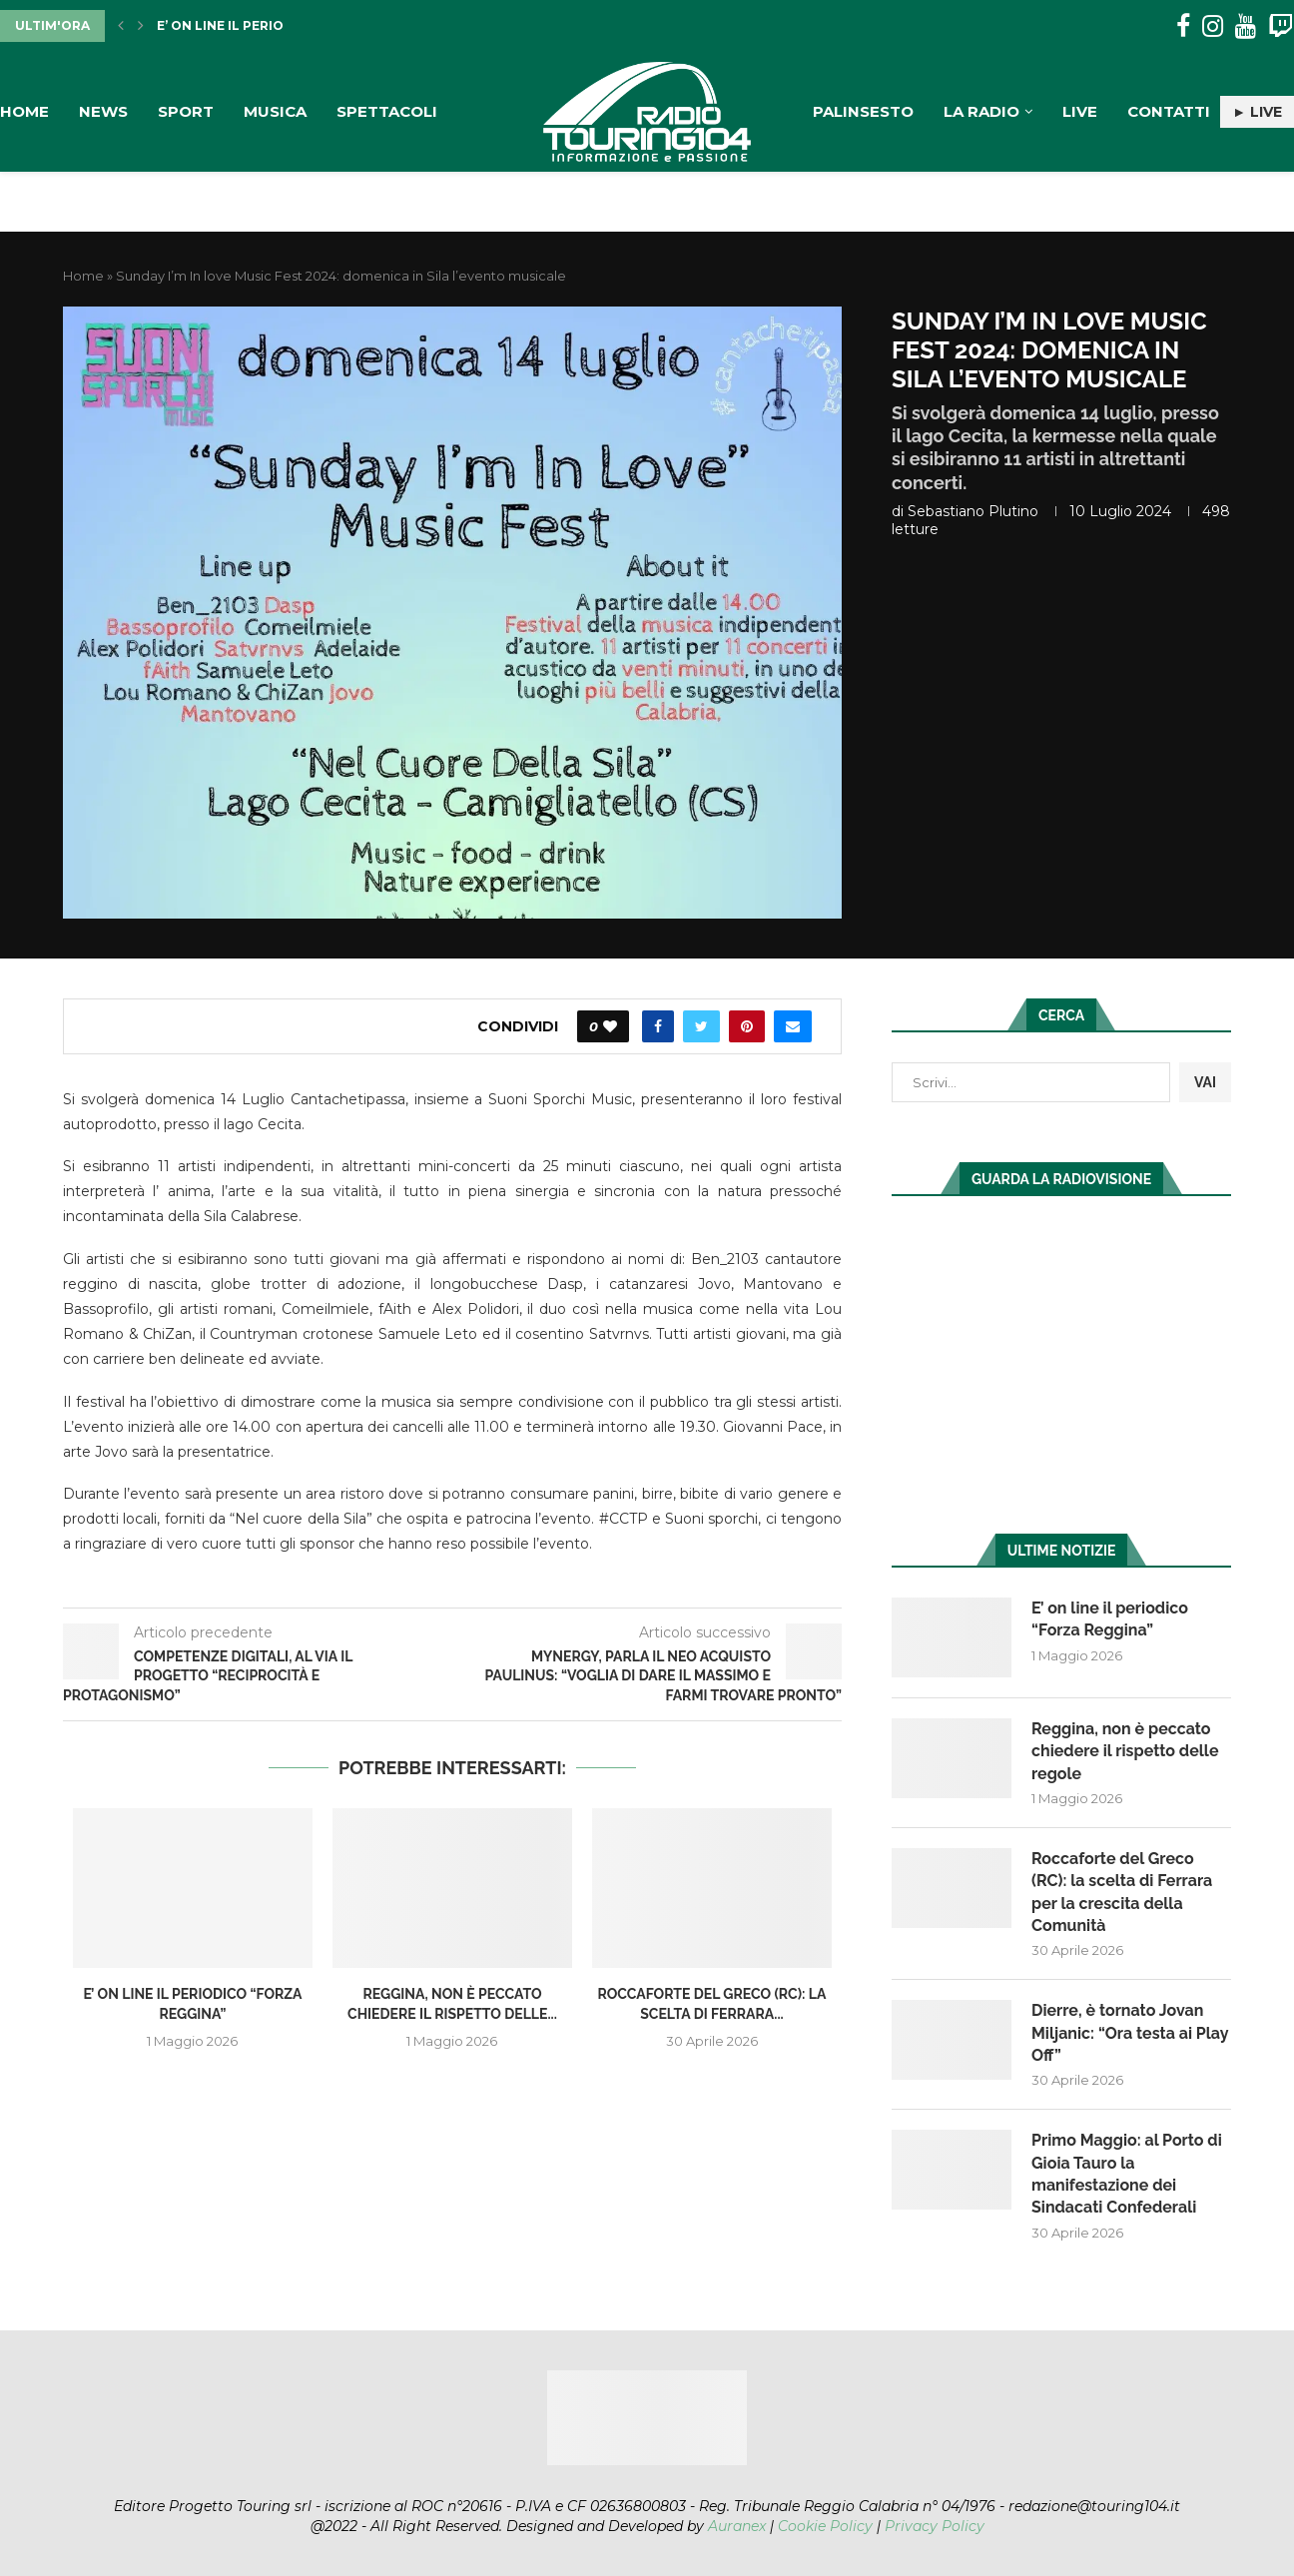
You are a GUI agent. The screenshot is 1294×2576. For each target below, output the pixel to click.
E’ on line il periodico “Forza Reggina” (1109, 1619)
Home (24, 111)
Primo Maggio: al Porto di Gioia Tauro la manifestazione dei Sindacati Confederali (1126, 2174)
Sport (186, 111)
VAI (1205, 1082)
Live (1079, 111)
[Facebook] (1183, 26)
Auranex (737, 2526)
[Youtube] (1245, 26)
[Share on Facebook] (658, 1026)
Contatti (1168, 111)
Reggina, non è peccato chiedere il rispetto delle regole (1124, 1751)
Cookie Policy (825, 2526)
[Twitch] (1280, 26)
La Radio (981, 111)
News (103, 111)
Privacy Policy (934, 2526)
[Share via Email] (793, 1026)
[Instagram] (1212, 26)
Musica (275, 111)
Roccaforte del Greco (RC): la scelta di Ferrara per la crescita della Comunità (1121, 1892)
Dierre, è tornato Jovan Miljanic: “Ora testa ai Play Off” (1129, 2033)
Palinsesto (863, 111)
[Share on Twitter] (701, 1026)
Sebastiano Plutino (973, 511)
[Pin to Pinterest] (747, 1026)
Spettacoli (386, 111)
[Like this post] (610, 1026)
